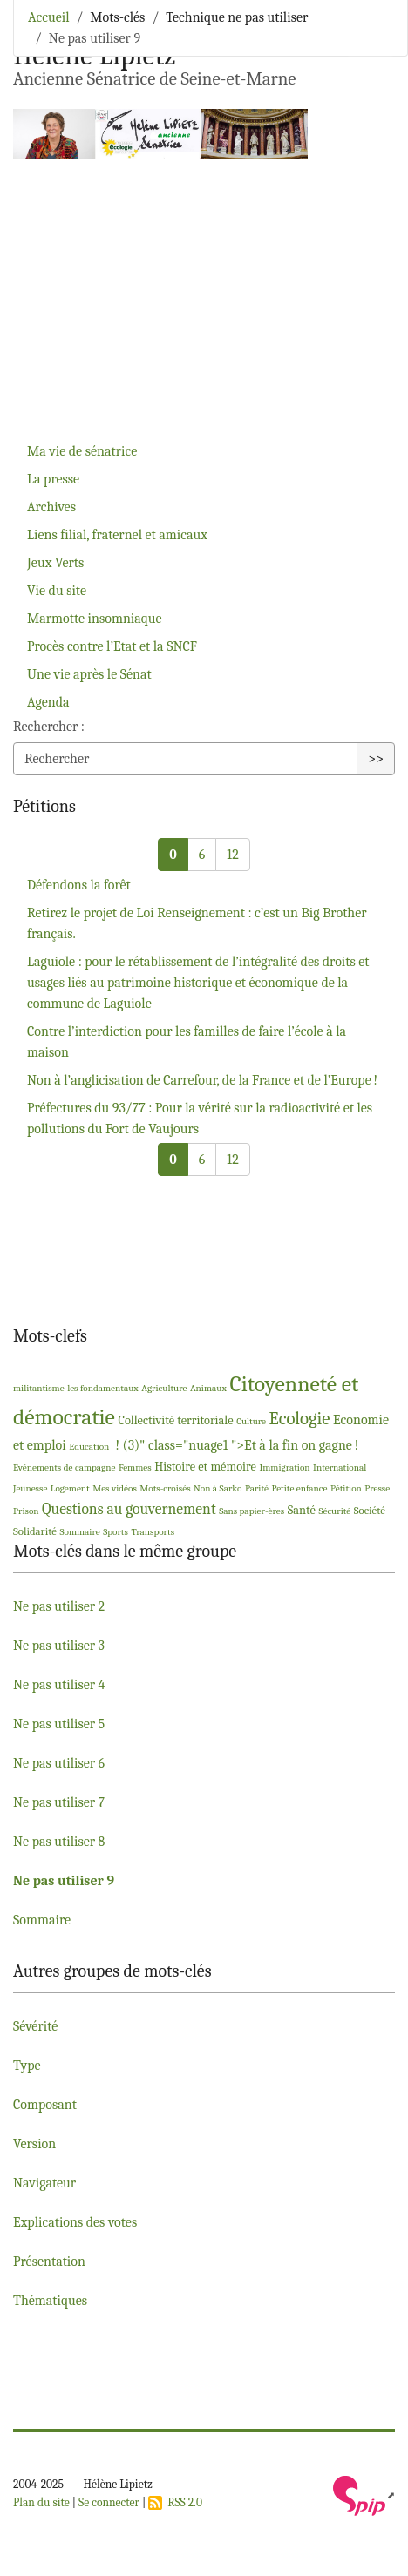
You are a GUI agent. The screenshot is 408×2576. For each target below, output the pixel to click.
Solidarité (35, 1531)
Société (369, 1510)
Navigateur (44, 2183)
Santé (302, 1510)
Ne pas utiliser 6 (59, 1763)
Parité (257, 1488)
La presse (53, 479)
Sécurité (334, 1511)
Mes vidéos (114, 1488)
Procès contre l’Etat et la (112, 646)
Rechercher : (49, 726)
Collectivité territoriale (175, 1420)
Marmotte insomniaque (94, 618)
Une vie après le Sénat (89, 674)
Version (34, 2144)
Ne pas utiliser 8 (59, 1841)
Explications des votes (75, 2222)
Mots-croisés (164, 1488)
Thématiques (50, 2301)
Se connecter (108, 2502)
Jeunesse (30, 1488)
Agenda (48, 702)
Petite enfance (299, 1488)
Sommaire (79, 1532)
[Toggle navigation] (370, 39)
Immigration (284, 1467)
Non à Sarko (217, 1488)
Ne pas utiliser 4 (59, 1685)
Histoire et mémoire (205, 1466)
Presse (377, 1488)
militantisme (39, 1388)
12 (232, 854)
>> (376, 759)
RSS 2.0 (175, 2502)
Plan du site (41, 2502)
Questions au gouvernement (129, 1509)
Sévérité (35, 2026)
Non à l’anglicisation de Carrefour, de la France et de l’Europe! (202, 1080)
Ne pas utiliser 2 (59, 1606)
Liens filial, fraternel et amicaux (117, 535)
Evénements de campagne (64, 1467)
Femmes (135, 1467)
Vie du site (56, 590)
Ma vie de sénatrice (82, 451)
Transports (152, 1532)
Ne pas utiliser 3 (59, 1645)
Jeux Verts (55, 563)
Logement (70, 1488)
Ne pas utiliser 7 (59, 1802)
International (339, 1467)
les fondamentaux (103, 1388)
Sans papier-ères (251, 1511)
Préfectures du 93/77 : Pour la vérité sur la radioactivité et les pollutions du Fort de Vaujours (199, 1118)
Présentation (49, 2261)
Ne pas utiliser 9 (63, 1881)
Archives (51, 507)
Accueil (49, 17)
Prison (26, 1511)
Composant (45, 2105)
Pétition (346, 1488)
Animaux (208, 1388)
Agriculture (164, 1388)
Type (27, 2065)
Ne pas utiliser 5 (59, 1724)
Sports (115, 1532)
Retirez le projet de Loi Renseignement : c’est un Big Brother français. (197, 923)
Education (89, 1446)
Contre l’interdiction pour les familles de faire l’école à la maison (186, 1042)
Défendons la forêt (79, 885)
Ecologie (299, 1418)
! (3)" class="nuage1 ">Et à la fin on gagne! (235, 1445)
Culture (251, 1421)
